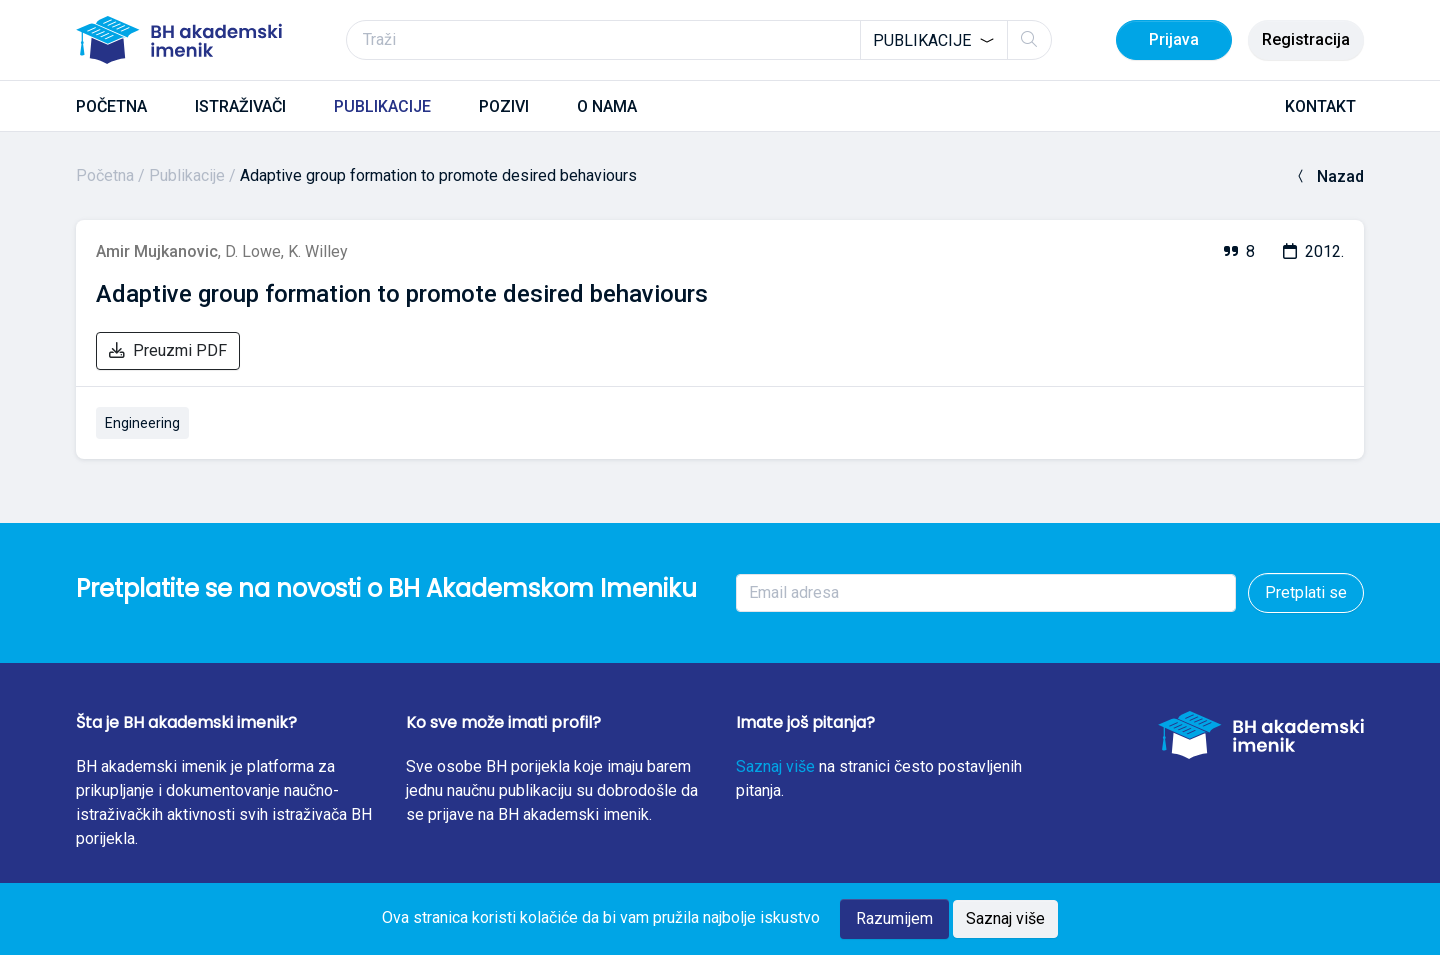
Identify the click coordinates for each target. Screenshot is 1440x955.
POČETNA (111, 106)
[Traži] (699, 40)
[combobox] (934, 40)
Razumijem (894, 918)
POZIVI (504, 106)
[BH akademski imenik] (179, 40)
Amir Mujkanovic (157, 251)
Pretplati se (1306, 592)
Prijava (1174, 39)
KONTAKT (1320, 106)
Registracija (1306, 39)
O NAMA (607, 106)
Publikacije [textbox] (922, 40)
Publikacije (187, 175)
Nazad (1328, 176)
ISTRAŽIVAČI (240, 106)
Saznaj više (775, 766)
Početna (105, 175)
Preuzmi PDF (168, 350)
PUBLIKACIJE (382, 106)
